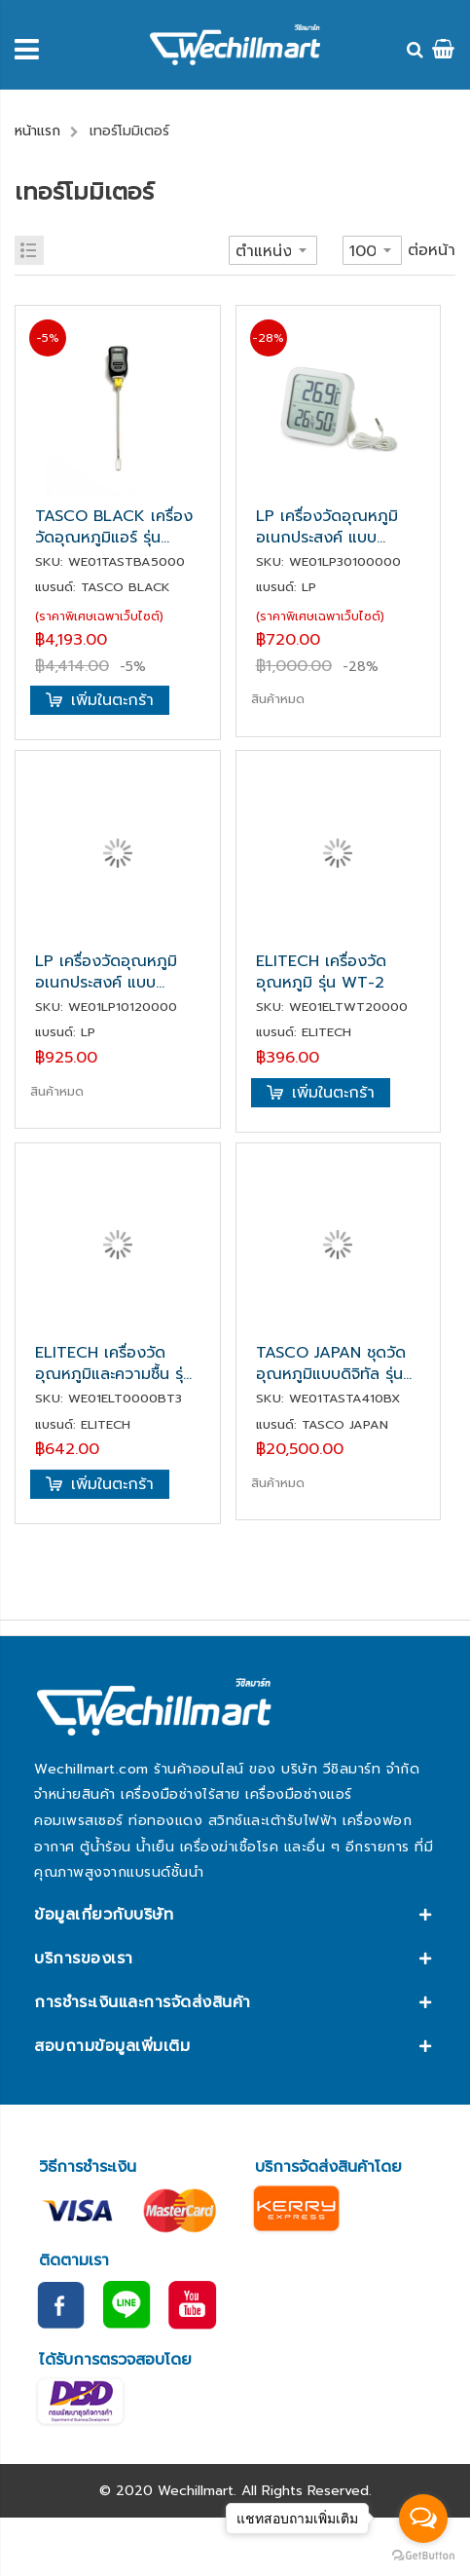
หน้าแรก (37, 131)
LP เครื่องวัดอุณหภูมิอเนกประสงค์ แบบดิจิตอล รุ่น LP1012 (106, 972)
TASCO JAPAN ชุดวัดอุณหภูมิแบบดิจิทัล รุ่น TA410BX (331, 1363)
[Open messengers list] (423, 2518)
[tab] (235, 1914)
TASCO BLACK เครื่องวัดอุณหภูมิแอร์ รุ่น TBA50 (114, 526)
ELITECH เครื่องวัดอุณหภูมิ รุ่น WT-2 (321, 972)
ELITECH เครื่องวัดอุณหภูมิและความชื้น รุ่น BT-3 (114, 1363)
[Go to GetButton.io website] (423, 2556)
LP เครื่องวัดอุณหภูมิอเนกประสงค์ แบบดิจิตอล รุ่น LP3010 (327, 526)
